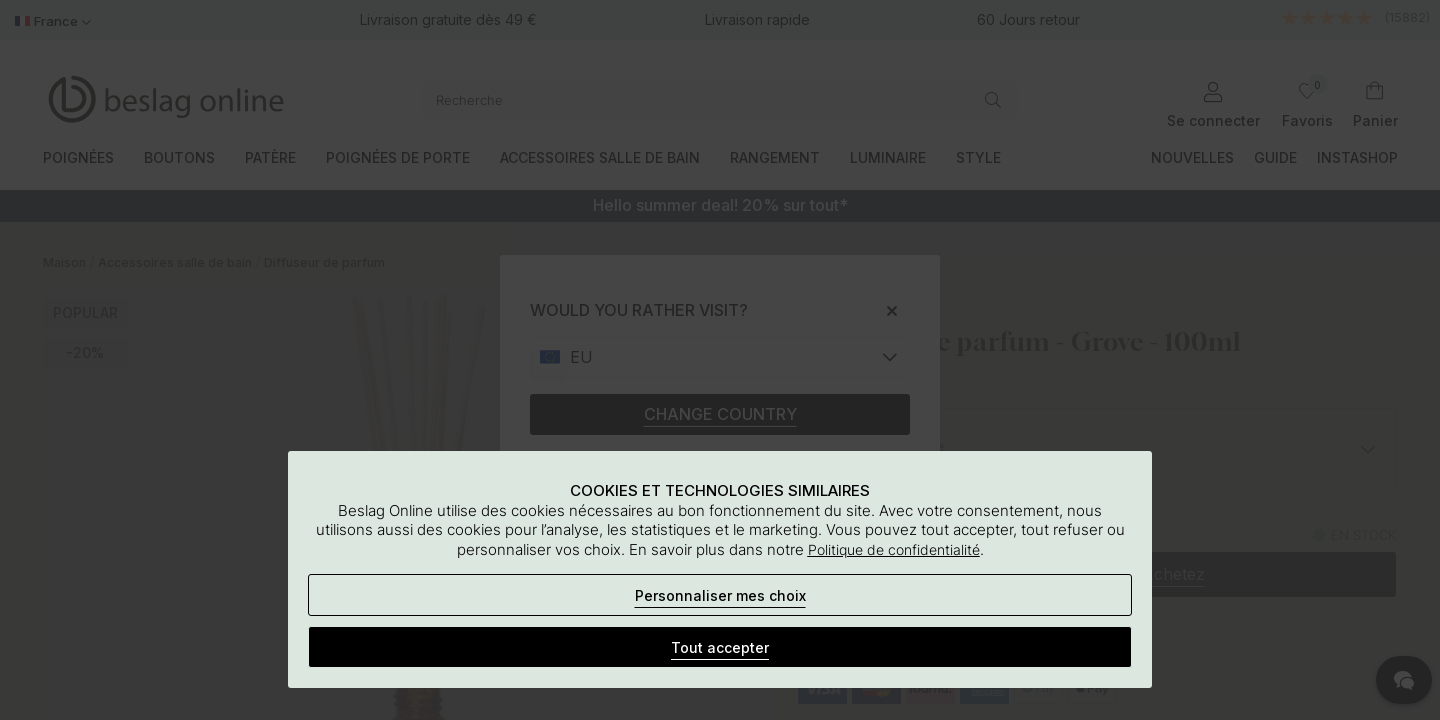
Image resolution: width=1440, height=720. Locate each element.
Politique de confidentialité (894, 549)
